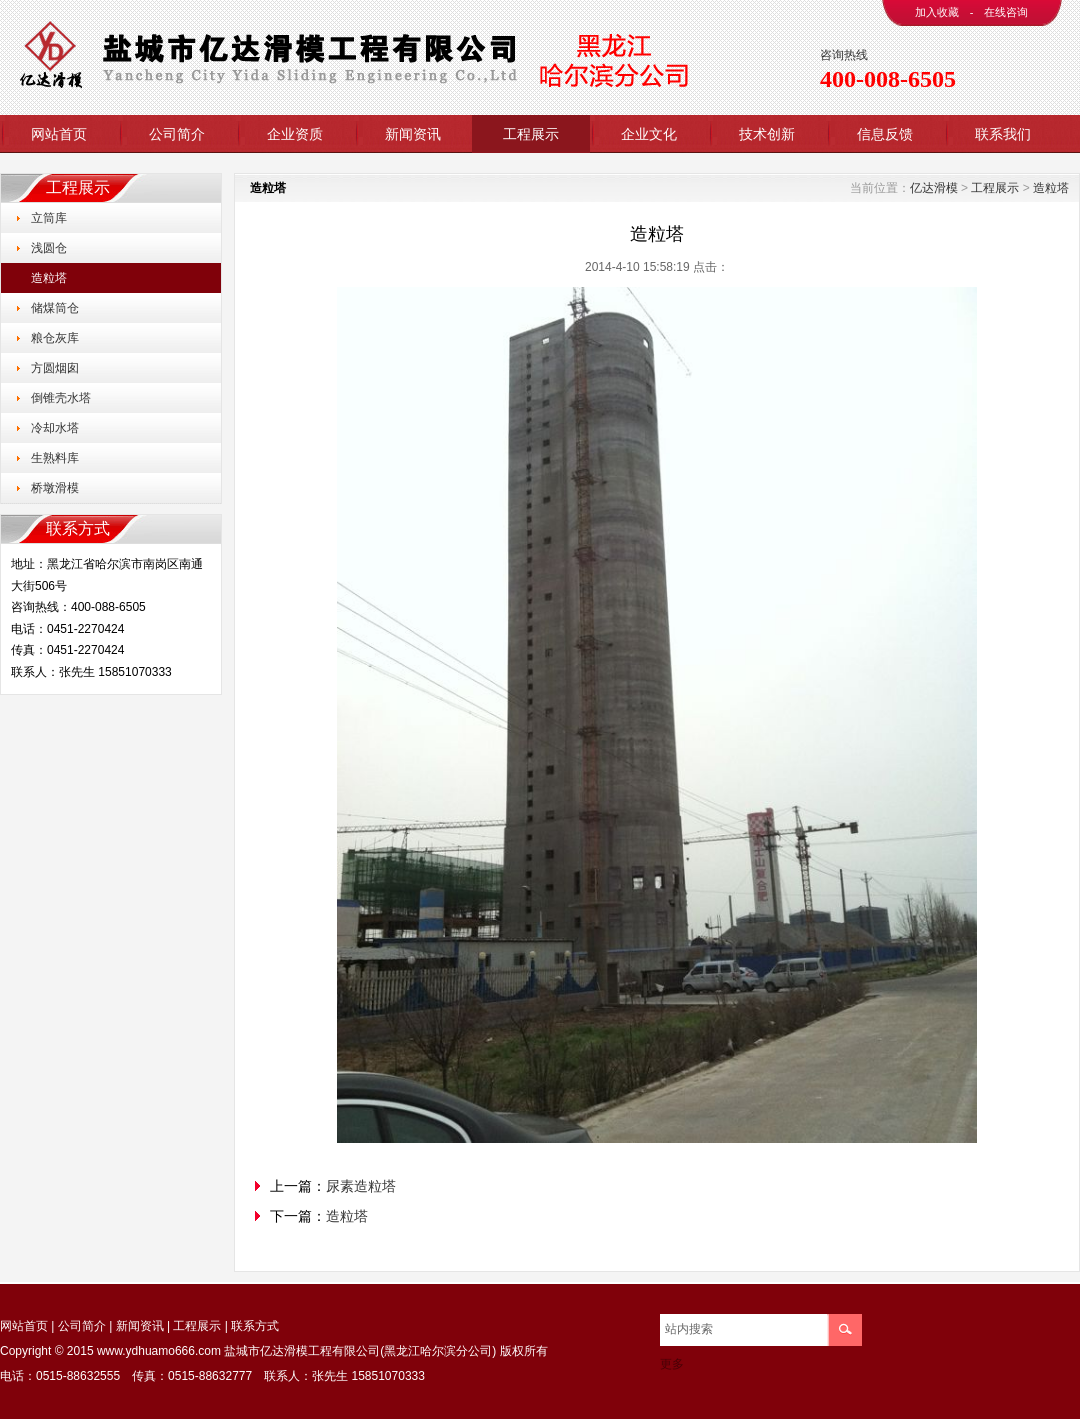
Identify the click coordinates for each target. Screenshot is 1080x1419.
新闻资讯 (413, 134)
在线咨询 (1006, 12)
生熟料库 (55, 458)
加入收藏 (937, 12)
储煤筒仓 (55, 308)
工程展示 (531, 134)
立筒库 (49, 218)
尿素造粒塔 (361, 1186)
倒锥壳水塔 (61, 398)
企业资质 (295, 134)
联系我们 (1003, 134)
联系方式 (255, 1326)
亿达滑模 (934, 188)
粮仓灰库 (55, 338)
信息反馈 (885, 134)
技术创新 (767, 134)
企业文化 (649, 134)
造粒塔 (49, 278)
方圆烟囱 (55, 368)
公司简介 (177, 134)
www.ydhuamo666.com (159, 1351)
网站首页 (59, 134)
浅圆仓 (49, 248)
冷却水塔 (55, 428)
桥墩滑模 (55, 488)
